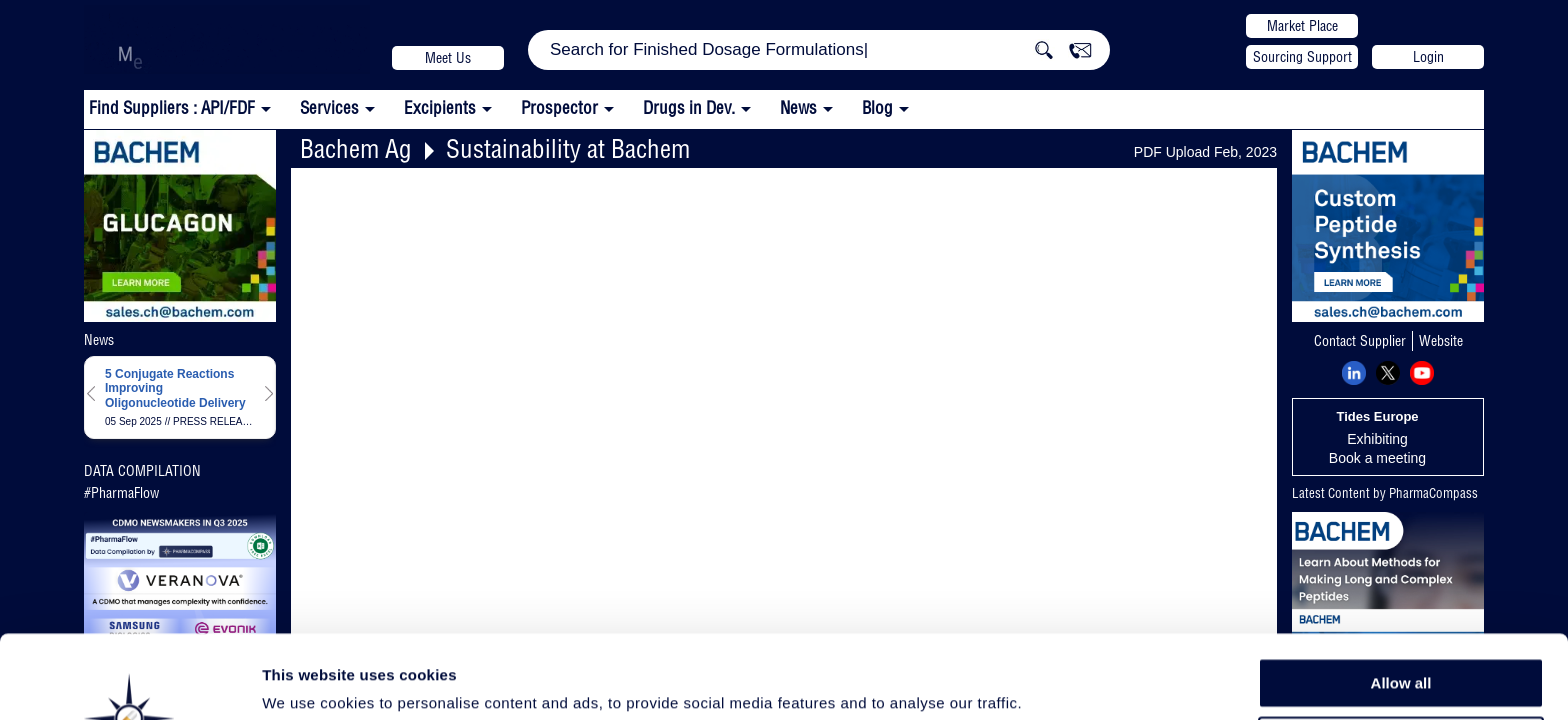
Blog (877, 107)
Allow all (1401, 599)
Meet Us (448, 58)
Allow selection (1400, 645)
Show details (1049, 681)
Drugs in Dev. (689, 107)
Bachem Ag (356, 148)
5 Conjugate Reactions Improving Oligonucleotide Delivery (175, 388)
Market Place (1302, 26)
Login (1428, 57)
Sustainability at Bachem (568, 148)
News (798, 107)
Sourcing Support (1302, 57)
